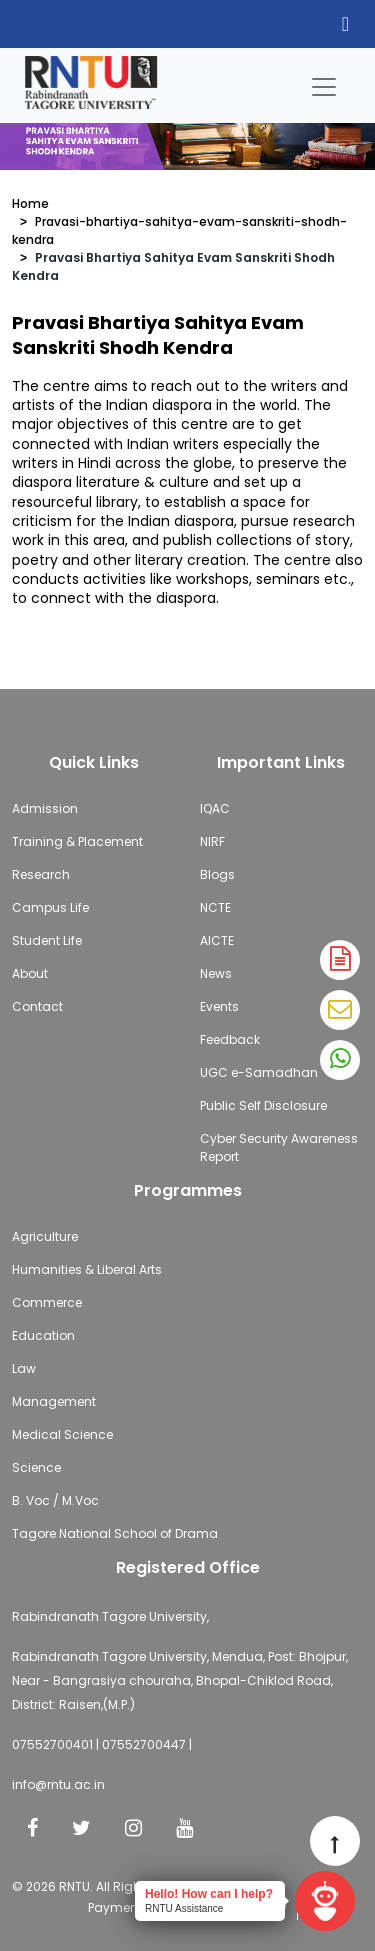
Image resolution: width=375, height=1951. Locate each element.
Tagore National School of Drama (115, 1533)
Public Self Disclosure (263, 1105)
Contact (37, 1006)
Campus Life (50, 907)
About (30, 973)
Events (219, 1006)
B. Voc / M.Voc (55, 1500)
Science (36, 1467)
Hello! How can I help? (209, 1894)
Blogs (217, 874)
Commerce (47, 1302)
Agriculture (45, 1236)
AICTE (217, 940)
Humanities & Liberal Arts (87, 1269)
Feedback (230, 1039)
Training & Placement (77, 841)
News (216, 973)
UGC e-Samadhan (259, 1072)
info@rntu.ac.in (58, 1784)
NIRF (212, 841)
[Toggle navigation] (324, 82)
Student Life (47, 940)
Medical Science (62, 1434)
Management (54, 1401)
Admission (45, 808)
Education (43, 1335)
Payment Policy (134, 1907)
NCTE (215, 907)
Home (30, 203)
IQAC (215, 808)
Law (24, 1368)
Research (41, 874)
